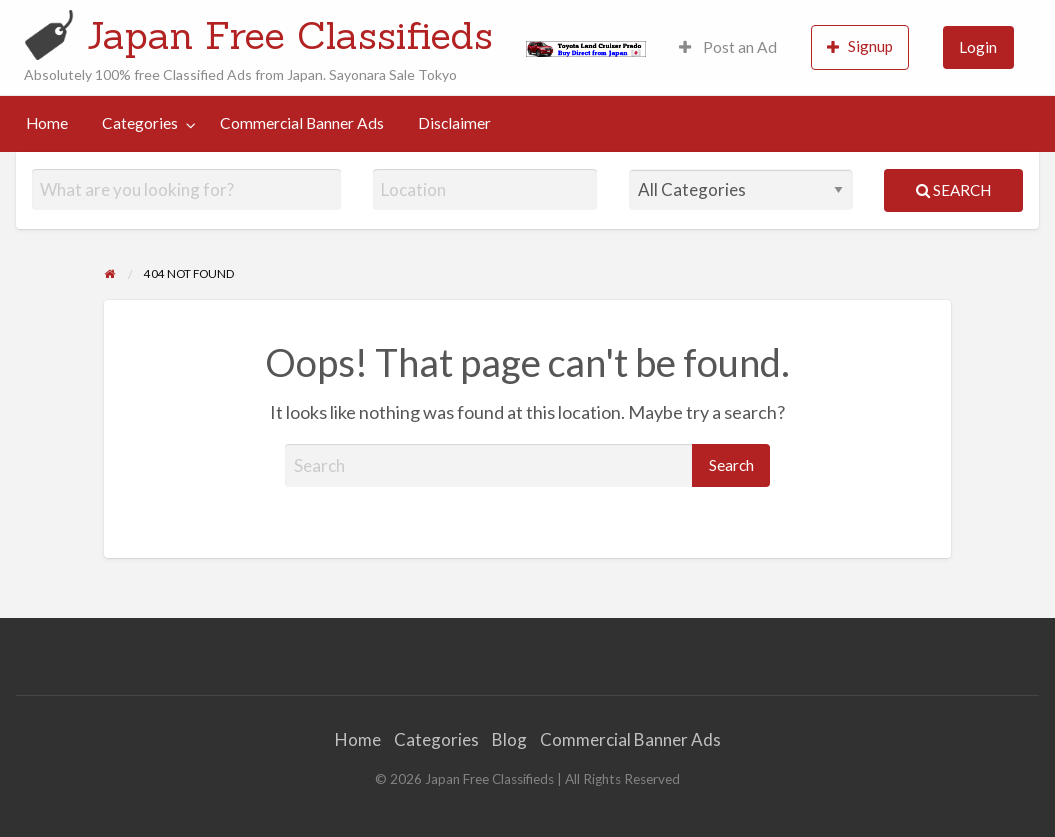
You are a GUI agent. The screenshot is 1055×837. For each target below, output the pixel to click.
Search (953, 190)
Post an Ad (728, 47)
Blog (509, 739)
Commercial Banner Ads (302, 123)
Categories (140, 123)
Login (978, 47)
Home (47, 123)
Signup (860, 46)
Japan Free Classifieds (290, 35)
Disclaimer (454, 123)
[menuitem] (728, 47)
